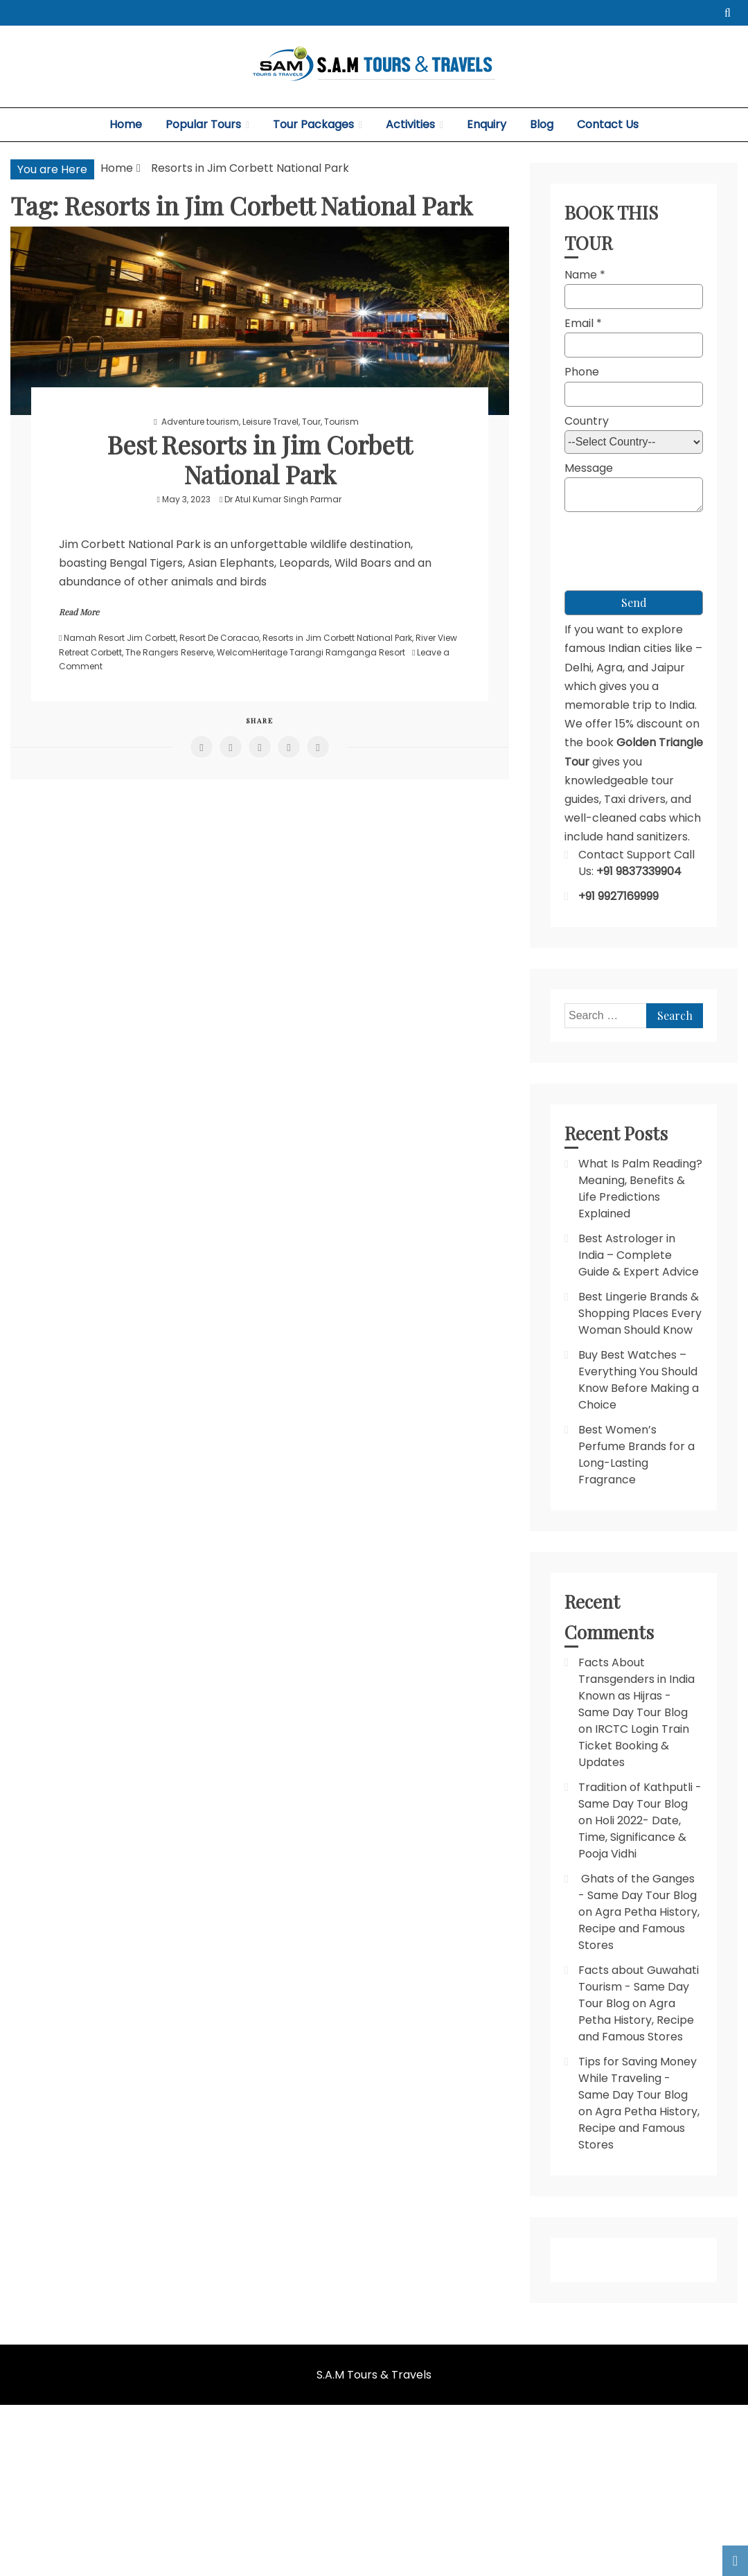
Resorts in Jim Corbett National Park (337, 638)
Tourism (341, 421)
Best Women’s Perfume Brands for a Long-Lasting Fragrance (636, 1455)
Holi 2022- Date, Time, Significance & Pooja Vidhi (632, 1837)
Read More (79, 611)
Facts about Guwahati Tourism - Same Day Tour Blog (638, 1986)
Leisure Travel (270, 421)
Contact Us (608, 124)
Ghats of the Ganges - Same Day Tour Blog (637, 1887)
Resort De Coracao (219, 638)
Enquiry (486, 124)
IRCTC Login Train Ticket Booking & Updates (633, 1745)
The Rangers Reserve (169, 652)
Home (125, 124)
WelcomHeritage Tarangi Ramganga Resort (311, 652)
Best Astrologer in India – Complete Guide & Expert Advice (638, 1255)
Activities (410, 124)
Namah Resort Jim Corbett (120, 638)
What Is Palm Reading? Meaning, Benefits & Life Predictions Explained (640, 1188)
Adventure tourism (200, 421)
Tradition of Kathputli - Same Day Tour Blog (640, 1795)
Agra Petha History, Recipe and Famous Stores (639, 1928)
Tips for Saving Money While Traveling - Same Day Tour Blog (637, 2078)
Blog (541, 124)
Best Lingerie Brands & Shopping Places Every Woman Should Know (640, 1313)
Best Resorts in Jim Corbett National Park (259, 459)
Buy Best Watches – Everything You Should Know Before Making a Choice (638, 1380)
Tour (311, 421)
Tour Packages (313, 124)
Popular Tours (203, 124)
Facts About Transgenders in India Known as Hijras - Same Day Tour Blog (636, 1687)
